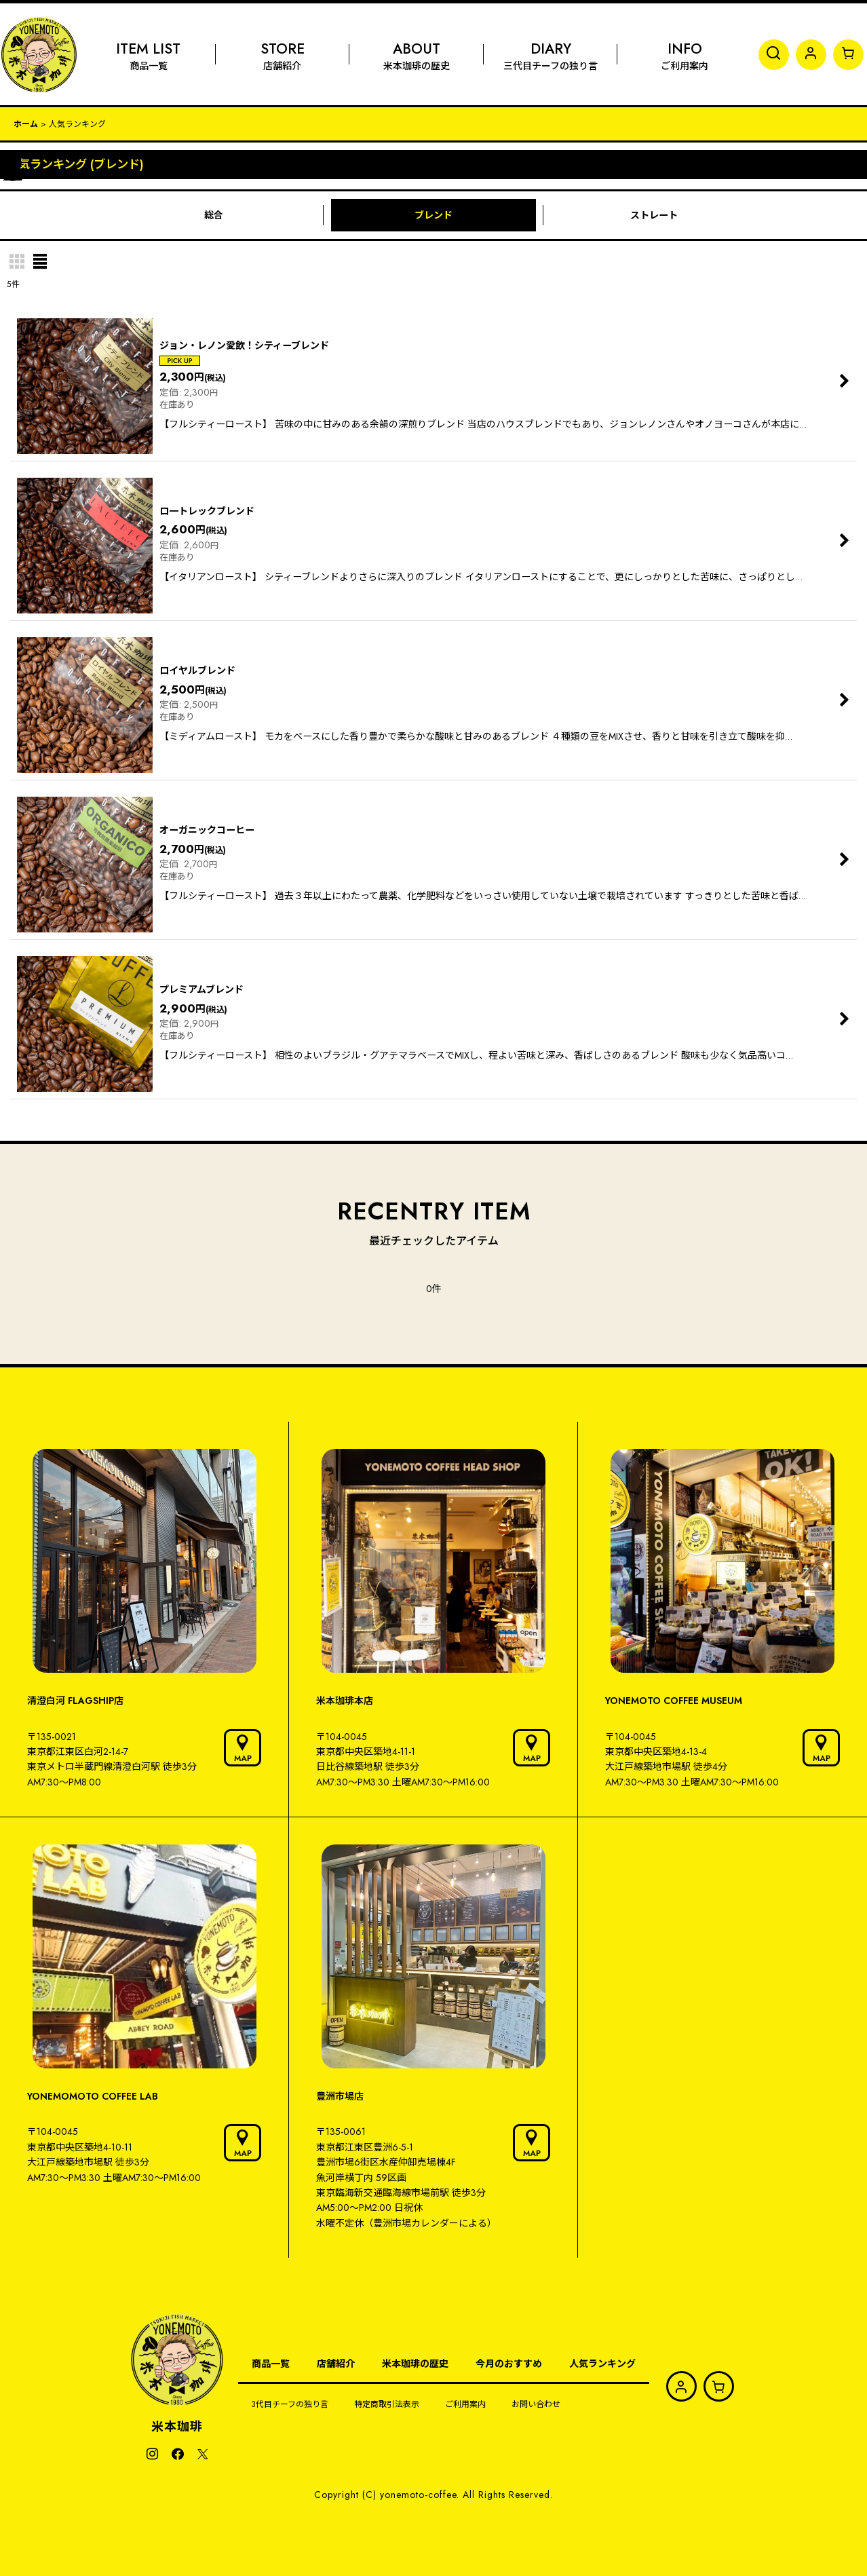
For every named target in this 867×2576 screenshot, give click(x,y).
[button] (773, 54)
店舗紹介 (336, 2363)
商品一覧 (271, 2363)
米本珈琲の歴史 (415, 2363)
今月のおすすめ (509, 2363)
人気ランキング (602, 2363)
